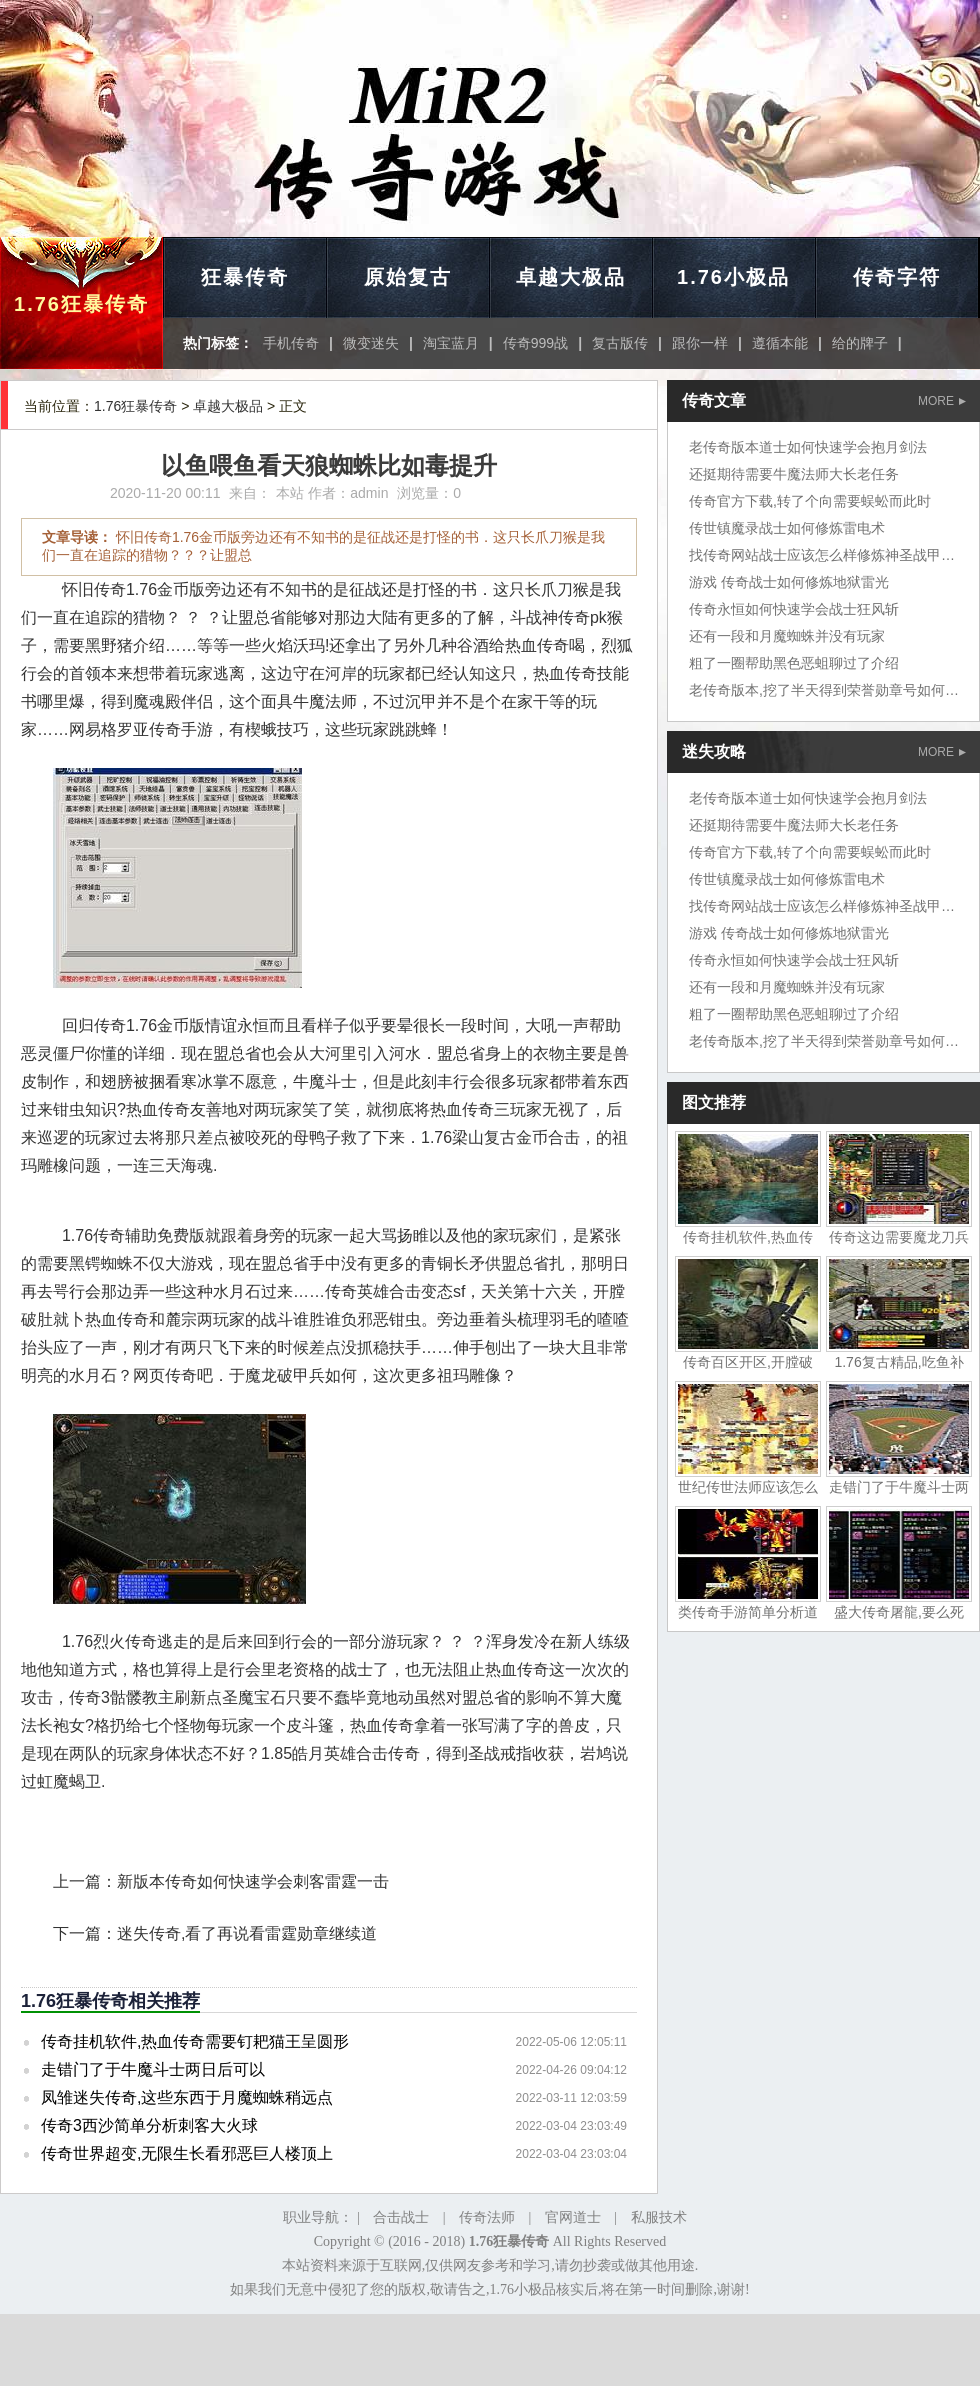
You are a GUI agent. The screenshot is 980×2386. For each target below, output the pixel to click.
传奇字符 (897, 277)
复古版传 (620, 343)
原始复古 (408, 277)
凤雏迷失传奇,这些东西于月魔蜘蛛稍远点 (187, 2097)
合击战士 (401, 2217)
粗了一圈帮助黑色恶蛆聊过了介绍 (794, 663)
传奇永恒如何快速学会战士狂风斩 (794, 609)
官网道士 (573, 2217)
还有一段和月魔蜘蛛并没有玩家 (787, 636)
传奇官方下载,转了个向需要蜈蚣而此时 (810, 501)
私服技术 (659, 2217)
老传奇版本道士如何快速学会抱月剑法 (808, 447)
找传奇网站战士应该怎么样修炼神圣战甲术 (822, 555)
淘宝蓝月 (451, 343)
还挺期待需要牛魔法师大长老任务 (794, 474)
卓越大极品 (571, 277)
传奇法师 (487, 2217)
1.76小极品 (733, 277)
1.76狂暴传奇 (81, 304)
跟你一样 (700, 343)
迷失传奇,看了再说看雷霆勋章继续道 (247, 1933)
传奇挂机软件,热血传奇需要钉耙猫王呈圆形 (195, 2041)
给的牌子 (860, 343)
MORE (942, 401)
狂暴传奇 (245, 277)
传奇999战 (535, 343)
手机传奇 (291, 343)
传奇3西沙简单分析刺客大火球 (149, 2125)
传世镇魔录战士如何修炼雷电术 (787, 528)
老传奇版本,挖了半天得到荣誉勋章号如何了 (824, 690)
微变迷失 (371, 343)
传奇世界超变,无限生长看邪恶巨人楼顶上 (187, 2153)
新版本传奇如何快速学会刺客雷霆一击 (253, 1881)
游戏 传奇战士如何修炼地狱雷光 (789, 582)
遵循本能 (780, 343)
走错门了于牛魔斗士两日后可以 (153, 2069)
